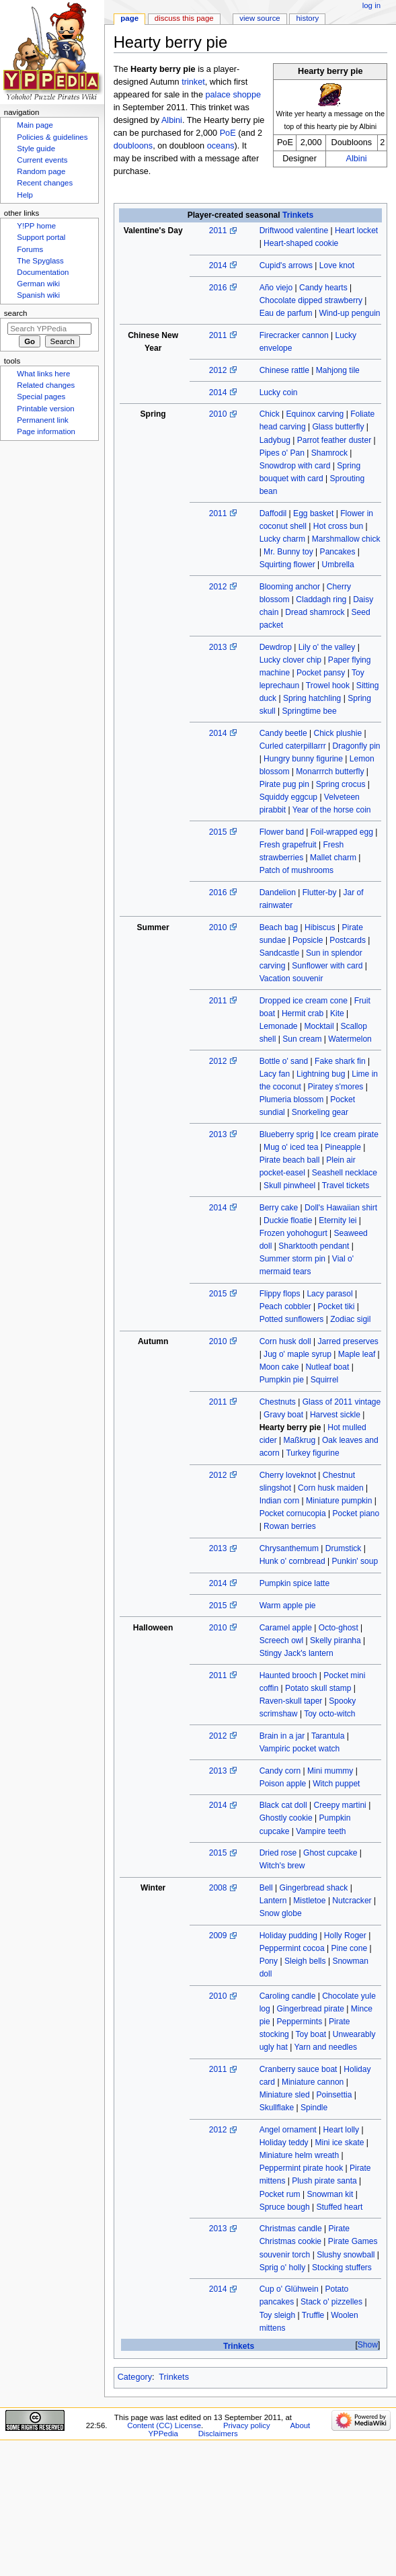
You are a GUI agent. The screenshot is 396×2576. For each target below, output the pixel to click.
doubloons (133, 146)
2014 (218, 265)
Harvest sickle (335, 1414)
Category (135, 2377)
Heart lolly (341, 2129)
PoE (228, 133)
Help (25, 195)
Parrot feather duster (334, 440)
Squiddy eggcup (288, 797)
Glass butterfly (338, 426)
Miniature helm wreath (300, 2155)
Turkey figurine (312, 1453)
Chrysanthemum (289, 1548)
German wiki (38, 284)
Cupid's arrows (286, 265)
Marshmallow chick (346, 539)
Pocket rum (280, 2194)
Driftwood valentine (294, 230)
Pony (269, 1961)
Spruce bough (285, 2207)
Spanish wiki (38, 295)
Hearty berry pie (290, 1427)
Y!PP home (36, 226)
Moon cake (279, 1367)
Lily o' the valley (327, 647)
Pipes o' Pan (282, 453)
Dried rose (278, 1853)
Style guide (36, 148)
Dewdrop (276, 647)
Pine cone (349, 1948)
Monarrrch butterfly (330, 771)
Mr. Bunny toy (288, 551)
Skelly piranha (335, 1640)
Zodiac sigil (350, 1319)
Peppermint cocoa (292, 1948)
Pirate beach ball (290, 1160)
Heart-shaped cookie (301, 243)
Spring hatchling (312, 698)
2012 (218, 370)
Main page (35, 125)
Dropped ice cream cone (304, 1000)
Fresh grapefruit (288, 844)
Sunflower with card (327, 965)
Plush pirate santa (324, 2181)
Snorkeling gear (320, 1112)
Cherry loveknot (288, 1475)
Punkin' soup (355, 1561)
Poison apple (283, 1783)
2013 (218, 647)
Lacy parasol (329, 1293)
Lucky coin (279, 392)
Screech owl (282, 1640)
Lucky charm (282, 539)
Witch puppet (336, 1783)
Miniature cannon (313, 2082)
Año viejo (276, 287)
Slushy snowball (345, 2254)
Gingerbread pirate (310, 2008)
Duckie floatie (288, 1220)
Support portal (41, 237)
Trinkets (297, 215)
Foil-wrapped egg (342, 832)
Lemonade (279, 1026)
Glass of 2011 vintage (342, 1402)
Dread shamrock (314, 612)
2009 (218, 1935)
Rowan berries (290, 1526)
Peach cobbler (285, 1306)
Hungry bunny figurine (303, 758)
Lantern (273, 1900)
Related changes (46, 385)
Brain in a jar (282, 1736)
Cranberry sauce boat (299, 2069)
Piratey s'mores (336, 1086)
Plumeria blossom (292, 1099)
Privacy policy (246, 2425)
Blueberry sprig (287, 1134)
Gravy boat (283, 1414)
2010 (218, 414)
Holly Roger (345, 1935)
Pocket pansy (320, 672)
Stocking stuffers (342, 2267)
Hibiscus (320, 927)
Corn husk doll (285, 1341)
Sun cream (301, 1039)
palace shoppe (233, 94)
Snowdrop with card (295, 465)
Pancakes (338, 551)
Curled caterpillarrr (293, 746)
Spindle (314, 2107)
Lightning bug (320, 1074)
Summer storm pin (292, 1258)
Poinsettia (334, 2095)
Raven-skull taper (291, 1701)
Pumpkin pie (282, 1379)
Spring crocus (341, 784)
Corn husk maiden (331, 1488)
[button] (367, 2345)
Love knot (336, 265)
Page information (46, 431)
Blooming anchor (290, 586)
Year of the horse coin (331, 810)
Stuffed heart (339, 2207)
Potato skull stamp (318, 1688)
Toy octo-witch (329, 1713)
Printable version (45, 409)
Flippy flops (280, 1293)
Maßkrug (300, 1440)
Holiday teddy (284, 2142)
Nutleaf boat (327, 1367)
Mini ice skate (339, 2142)
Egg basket (313, 513)
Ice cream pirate (349, 1134)
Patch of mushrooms (296, 870)
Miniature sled (285, 2095)
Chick (270, 414)
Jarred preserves (347, 1341)
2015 (218, 832)
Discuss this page (184, 18)
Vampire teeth (321, 1831)
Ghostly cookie (286, 1818)
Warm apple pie (288, 1605)
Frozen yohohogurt (293, 1233)
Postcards (347, 940)
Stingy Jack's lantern (296, 1653)
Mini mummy (330, 1771)
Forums (30, 249)
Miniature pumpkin (339, 1500)
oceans (221, 146)
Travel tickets (346, 1185)
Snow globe (281, 1913)
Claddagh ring (321, 599)
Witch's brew (282, 1865)
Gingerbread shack (314, 1888)
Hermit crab (302, 1013)
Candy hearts (323, 287)
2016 (218, 287)
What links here (43, 374)
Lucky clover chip (290, 660)
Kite (337, 1013)
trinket (193, 82)
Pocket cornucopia (293, 1513)
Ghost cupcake (330, 1853)
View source (259, 18)
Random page (41, 171)
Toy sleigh (278, 2315)
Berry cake (279, 1207)
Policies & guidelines (52, 137)
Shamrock (329, 453)
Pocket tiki (335, 1306)
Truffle (313, 2315)
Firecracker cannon (294, 335)
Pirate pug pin (284, 784)
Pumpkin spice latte (294, 1583)
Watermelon (350, 1039)
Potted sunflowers (292, 1319)
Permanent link (42, 420)
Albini (356, 158)
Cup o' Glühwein (289, 2289)
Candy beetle (283, 733)
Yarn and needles (325, 2047)
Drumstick (343, 1548)
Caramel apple (286, 1627)
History (307, 18)
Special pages (41, 396)
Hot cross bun (338, 526)
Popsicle (307, 940)
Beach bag (279, 927)
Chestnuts (278, 1402)
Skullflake (277, 2107)
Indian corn (280, 1500)
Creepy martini (339, 1805)
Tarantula (328, 1736)
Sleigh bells (305, 1961)
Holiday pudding (288, 1935)
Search (16, 313)
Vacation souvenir (291, 978)
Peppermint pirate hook (302, 2168)
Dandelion (278, 892)
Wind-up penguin (349, 313)
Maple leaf (357, 1354)
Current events (42, 160)
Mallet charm (333, 857)
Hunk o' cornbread (292, 1561)
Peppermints (300, 2021)
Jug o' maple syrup (297, 1354)
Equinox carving (315, 414)
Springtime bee (309, 711)
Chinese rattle (284, 370)
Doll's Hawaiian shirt (341, 1207)
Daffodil (273, 513)
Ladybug (275, 440)
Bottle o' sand (284, 1061)
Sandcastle (280, 953)
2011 (218, 230)
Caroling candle (288, 1996)
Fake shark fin (340, 1061)
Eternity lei (337, 1220)
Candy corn (280, 1771)
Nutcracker (351, 1900)
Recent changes (45, 183)
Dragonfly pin (357, 746)
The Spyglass (40, 261)
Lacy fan (275, 1074)
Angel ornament (288, 2129)
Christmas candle (291, 2228)
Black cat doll (283, 1805)
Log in (371, 5)
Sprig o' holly (283, 2267)
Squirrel (325, 1379)
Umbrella (337, 564)
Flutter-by (320, 892)
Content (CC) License (164, 2425)
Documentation (43, 272)
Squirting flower (287, 564)
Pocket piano (356, 1513)
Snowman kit (330, 2194)
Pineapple (343, 1147)
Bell (266, 1888)
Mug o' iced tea (291, 1147)
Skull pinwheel (289, 1185)
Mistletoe (309, 1900)
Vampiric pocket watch (300, 1748)
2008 (218, 1888)
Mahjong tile (338, 370)
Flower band (282, 832)
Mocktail (318, 1026)
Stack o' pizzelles (331, 2302)
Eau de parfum (286, 313)
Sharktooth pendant (313, 1246)
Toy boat (310, 2034)
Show (368, 2345)
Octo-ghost (338, 1627)
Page (129, 18)
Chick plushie (337, 733)
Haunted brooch (288, 1675)
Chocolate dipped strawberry (311, 300)
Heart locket (356, 230)
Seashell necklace (344, 1172)
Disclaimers (218, 2433)
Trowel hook (328, 685)
